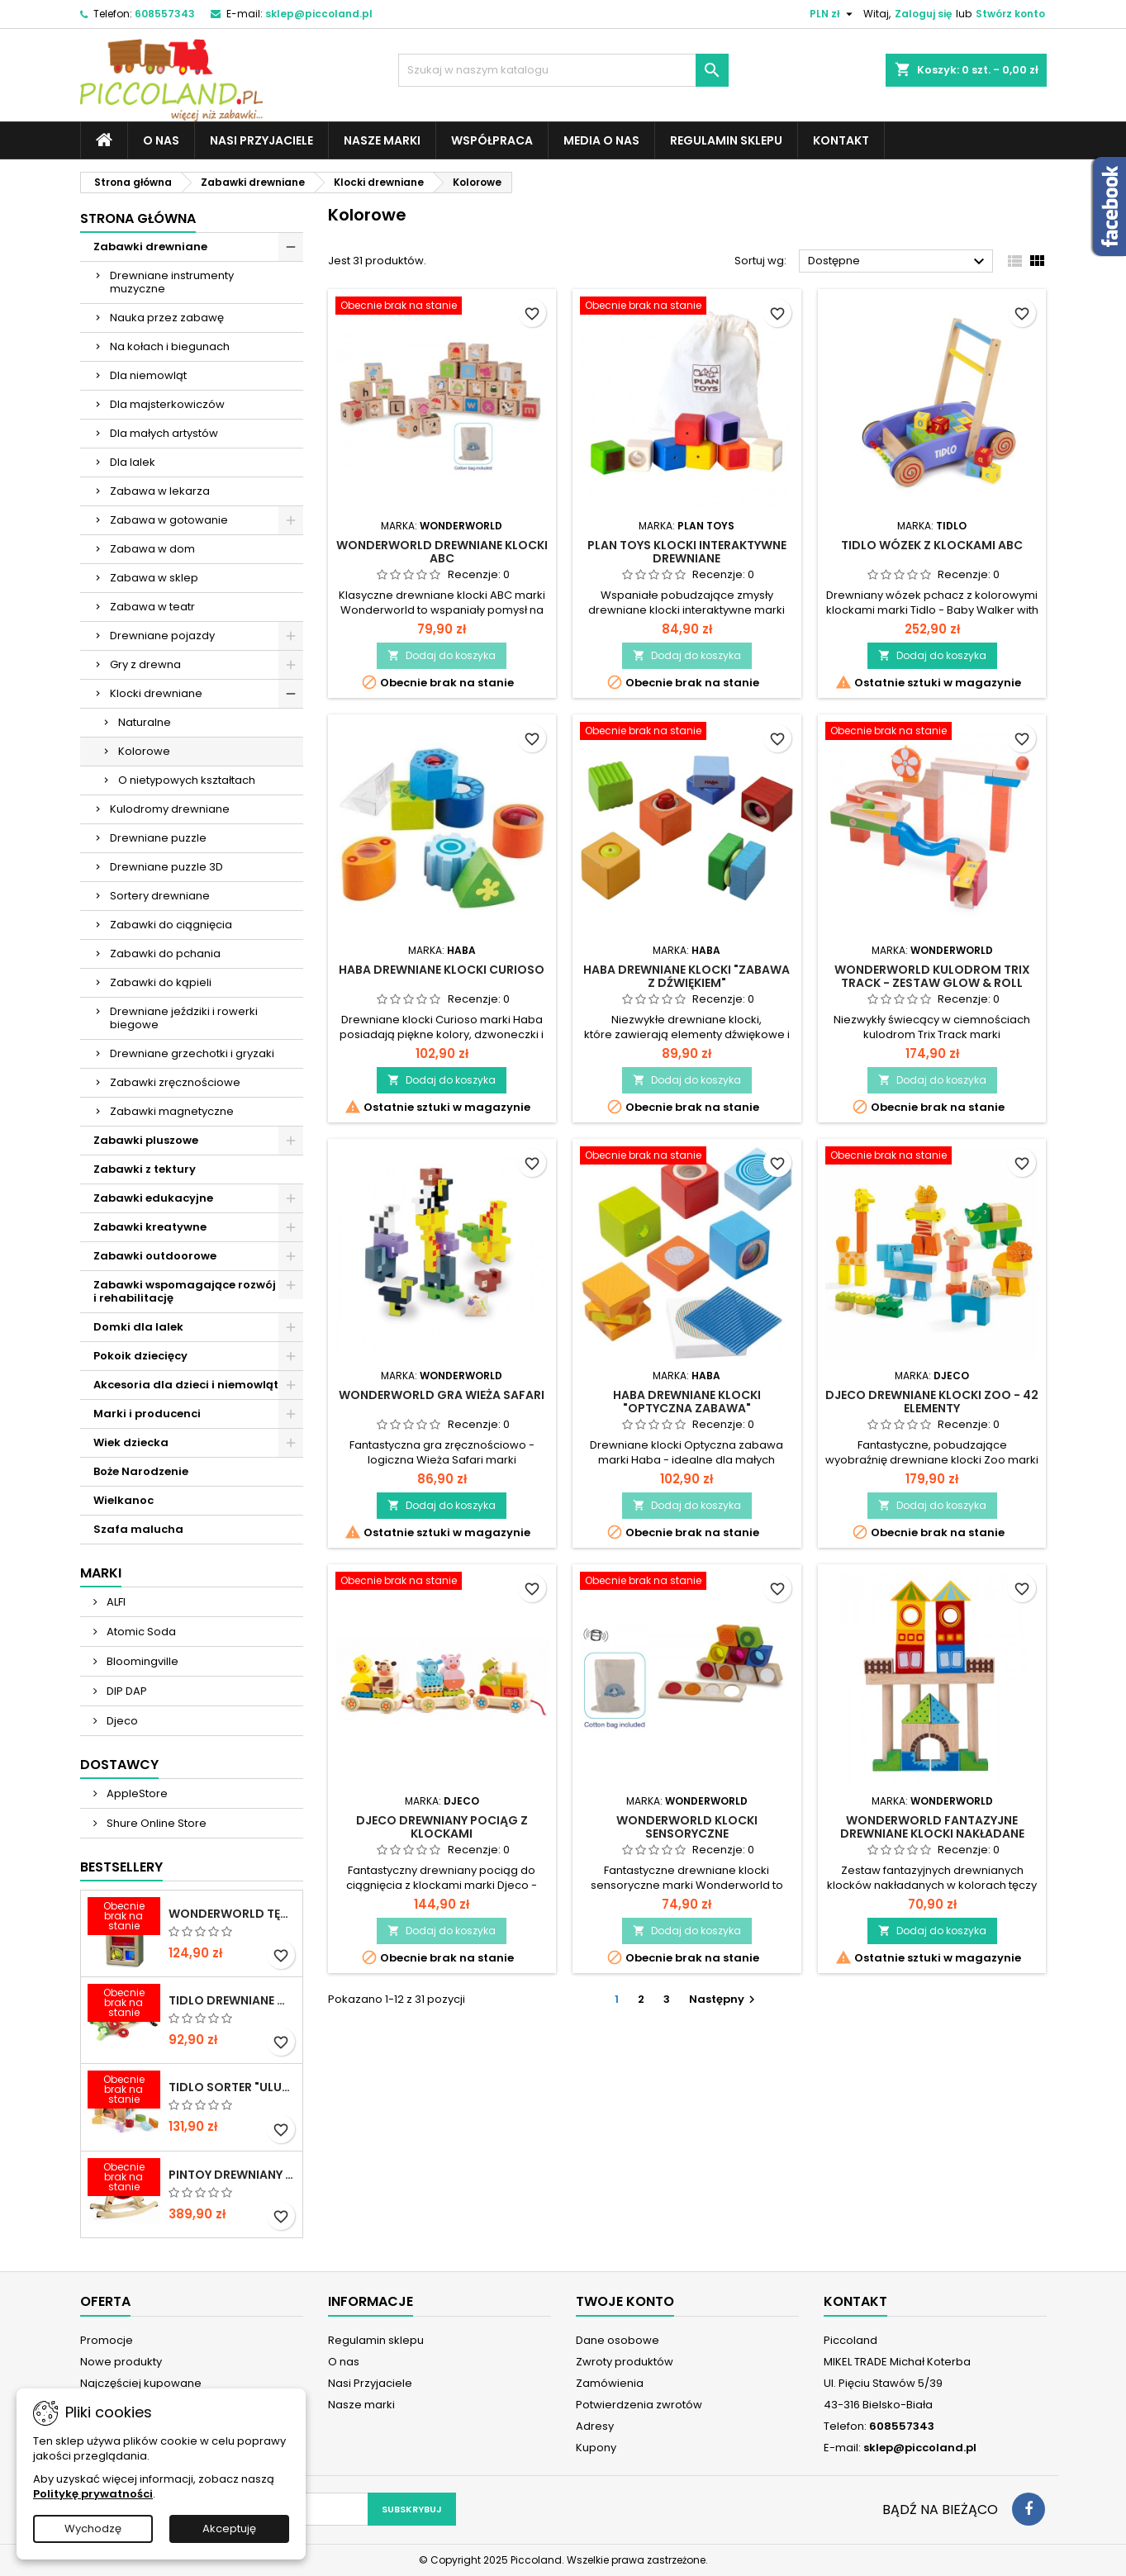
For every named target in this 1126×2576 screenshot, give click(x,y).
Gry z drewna (145, 664)
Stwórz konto (1010, 14)
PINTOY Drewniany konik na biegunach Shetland (232, 2174)
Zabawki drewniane (150, 246)
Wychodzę (92, 2528)
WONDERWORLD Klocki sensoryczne (687, 1827)
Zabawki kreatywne (150, 1227)
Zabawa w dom (152, 549)
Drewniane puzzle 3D (166, 867)
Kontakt (841, 140)
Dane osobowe (617, 2340)
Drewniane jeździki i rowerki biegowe (184, 1017)
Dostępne (898, 262)
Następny (724, 1999)
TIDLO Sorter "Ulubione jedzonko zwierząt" (232, 2087)
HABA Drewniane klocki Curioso (441, 969)
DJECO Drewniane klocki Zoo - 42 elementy (931, 1401)
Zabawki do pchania (165, 953)
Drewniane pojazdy (162, 635)
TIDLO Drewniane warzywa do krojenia (232, 2000)
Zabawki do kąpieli (160, 982)
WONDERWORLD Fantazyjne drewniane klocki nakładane (932, 1827)
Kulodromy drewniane (170, 809)
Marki (100, 1572)
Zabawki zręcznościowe (175, 1082)
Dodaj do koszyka (441, 655)
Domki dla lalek (138, 1327)
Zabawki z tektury (144, 1169)
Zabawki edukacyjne (153, 1198)
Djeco (121, 1721)
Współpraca (492, 140)
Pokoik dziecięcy (140, 1356)
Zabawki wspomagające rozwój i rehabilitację (184, 1291)
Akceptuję (229, 2528)
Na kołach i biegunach (170, 346)
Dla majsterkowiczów (167, 404)
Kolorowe (144, 751)
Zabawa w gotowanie (169, 520)
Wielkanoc (123, 1500)
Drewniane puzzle (158, 838)
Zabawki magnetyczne (172, 1111)
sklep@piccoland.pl (319, 14)
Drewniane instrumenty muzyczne (172, 282)
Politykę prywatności (93, 2494)
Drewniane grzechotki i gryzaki (192, 1053)
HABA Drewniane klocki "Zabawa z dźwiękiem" (686, 976)
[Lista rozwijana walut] (833, 14)
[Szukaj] (563, 70)
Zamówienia (610, 2383)
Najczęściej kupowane (141, 2383)
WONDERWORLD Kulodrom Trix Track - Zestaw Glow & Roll (932, 976)
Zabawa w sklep (154, 578)
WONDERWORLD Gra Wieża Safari (441, 1395)
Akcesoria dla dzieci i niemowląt (185, 1384)
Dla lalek (132, 462)
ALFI (115, 1602)
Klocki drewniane (156, 693)
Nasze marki (382, 140)
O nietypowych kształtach (186, 780)
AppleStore (136, 1793)
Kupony (596, 2447)
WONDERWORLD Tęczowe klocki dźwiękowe (232, 1913)
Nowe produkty (121, 2362)
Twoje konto (625, 2301)
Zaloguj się (923, 14)
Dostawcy (119, 1764)
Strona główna (138, 218)
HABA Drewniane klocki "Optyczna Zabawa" (687, 1401)
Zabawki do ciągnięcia (171, 924)
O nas (161, 140)
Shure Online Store (155, 1823)
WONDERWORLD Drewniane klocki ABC (442, 552)
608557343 (165, 14)
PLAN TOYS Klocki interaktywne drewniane (686, 552)
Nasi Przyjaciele (261, 140)
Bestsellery (121, 1866)
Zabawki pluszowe (145, 1140)
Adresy (595, 2426)
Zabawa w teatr (152, 606)
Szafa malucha (138, 1529)
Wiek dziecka (131, 1442)
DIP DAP (125, 1691)
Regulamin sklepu (726, 140)
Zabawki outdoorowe (154, 1256)
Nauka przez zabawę (167, 317)
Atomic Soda (140, 1631)
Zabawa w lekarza (160, 491)
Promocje (106, 2340)
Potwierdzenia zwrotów (639, 2404)
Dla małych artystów (164, 433)
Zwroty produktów (624, 2362)
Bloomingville (141, 1661)
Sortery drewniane (160, 896)
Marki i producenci (147, 1413)
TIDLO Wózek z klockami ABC (932, 545)
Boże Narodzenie (140, 1471)
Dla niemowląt (148, 375)
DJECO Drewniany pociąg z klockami (442, 1827)
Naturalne (144, 722)
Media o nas (601, 140)
